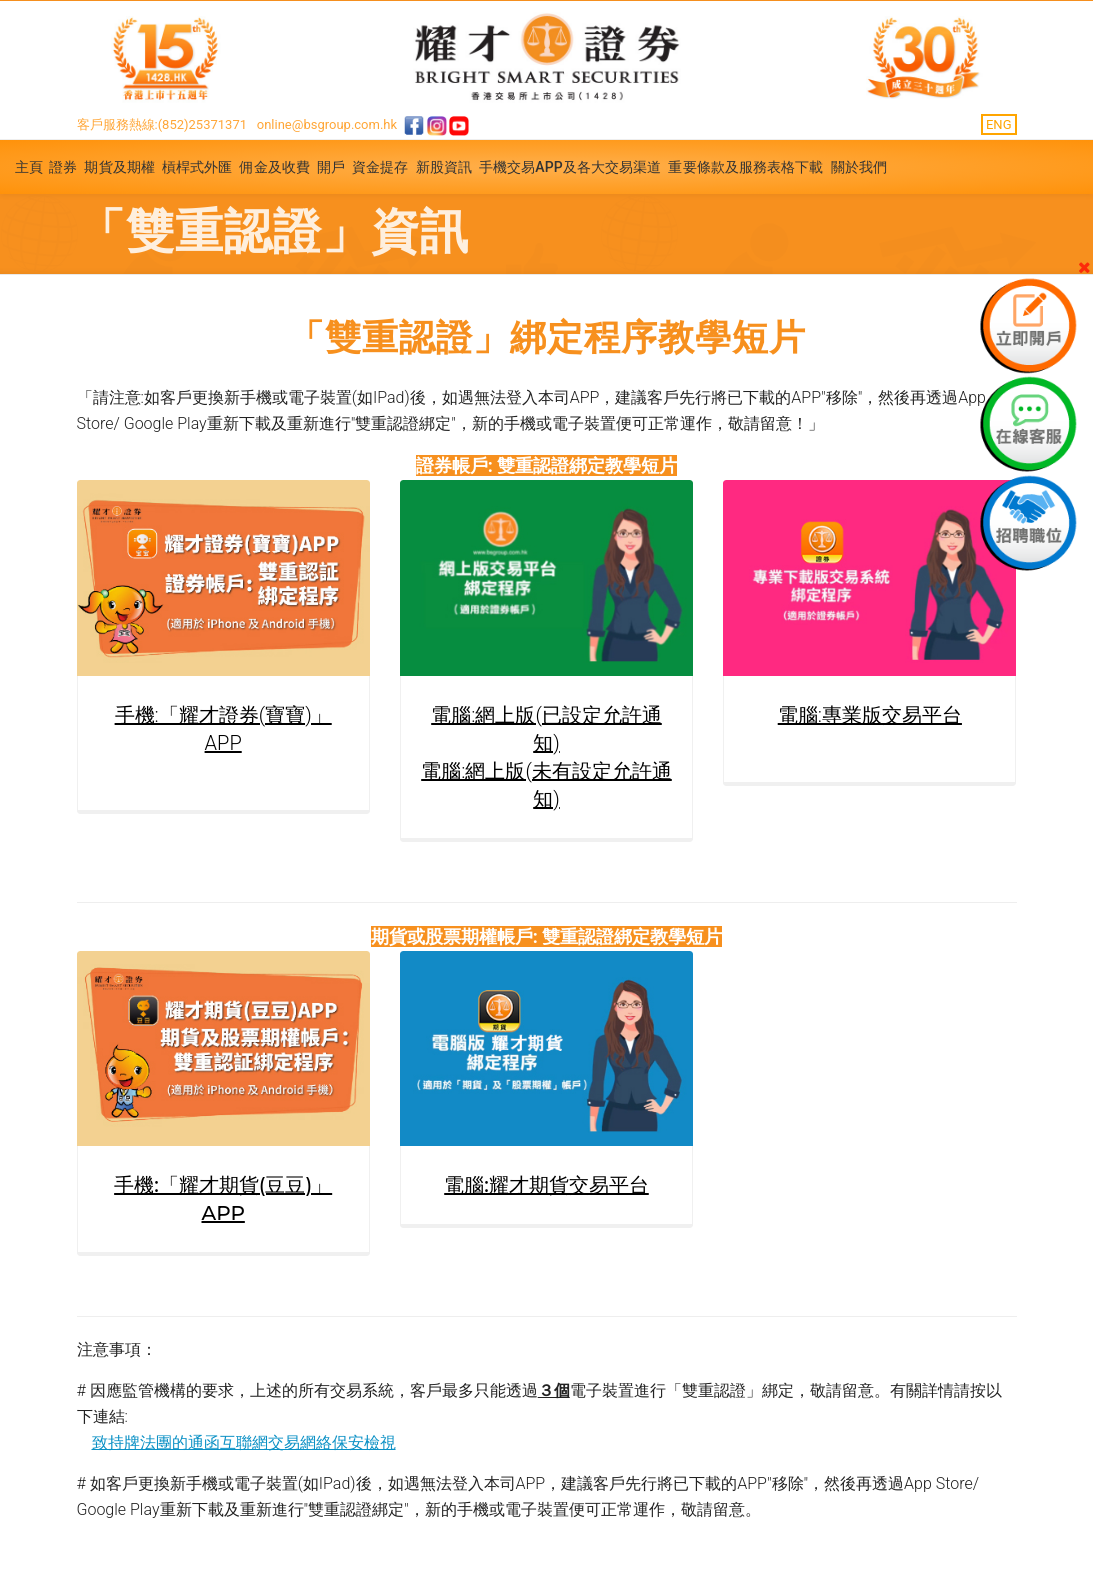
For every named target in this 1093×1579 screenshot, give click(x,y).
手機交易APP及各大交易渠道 (570, 167)
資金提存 (380, 167)
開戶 (331, 167)
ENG (999, 124)
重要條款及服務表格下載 (745, 167)
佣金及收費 (274, 167)
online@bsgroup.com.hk (327, 124)
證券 (63, 167)
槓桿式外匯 (197, 167)
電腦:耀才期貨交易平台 (546, 1185)
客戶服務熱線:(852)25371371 (162, 124)
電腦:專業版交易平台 (870, 715)
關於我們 (859, 167)
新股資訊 (444, 167)
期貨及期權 (119, 167)
